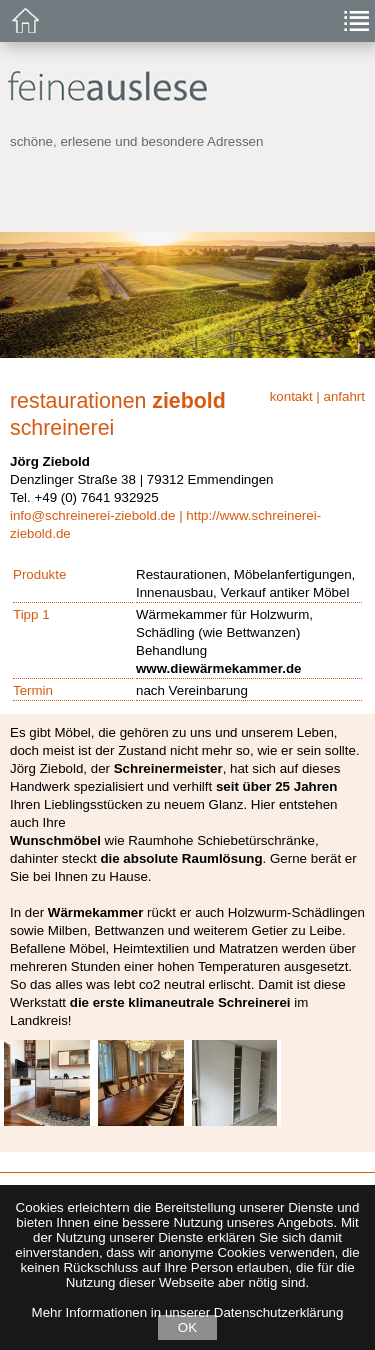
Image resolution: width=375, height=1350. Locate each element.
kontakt (291, 396)
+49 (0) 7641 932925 (96, 497)
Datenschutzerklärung (279, 1312)
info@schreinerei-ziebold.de (92, 515)
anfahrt (345, 396)
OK (187, 1327)
